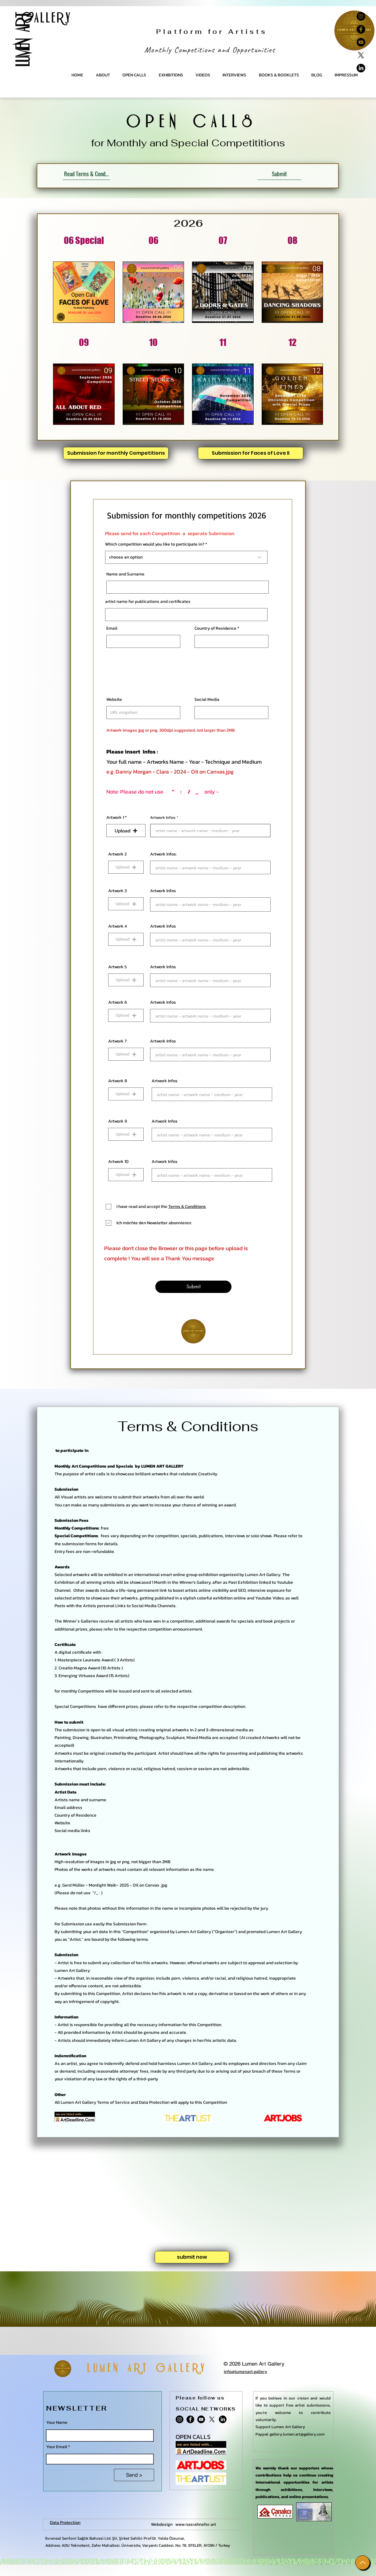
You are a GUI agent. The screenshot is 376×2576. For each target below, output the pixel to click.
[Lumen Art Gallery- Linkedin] (361, 68)
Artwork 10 (118, 1162)
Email (111, 628)
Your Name (56, 2422)
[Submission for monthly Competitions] (116, 453)
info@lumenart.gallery (245, 2371)
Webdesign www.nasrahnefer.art (183, 2524)
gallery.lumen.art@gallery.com (297, 2434)
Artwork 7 (117, 1041)
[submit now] (192, 2257)
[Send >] (134, 2475)
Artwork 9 (117, 1121)
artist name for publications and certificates (147, 601)
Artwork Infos (163, 891)
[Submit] (279, 174)
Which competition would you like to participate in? (154, 544)
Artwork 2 (117, 854)
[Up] (362, 2562)
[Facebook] (361, 29)
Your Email (56, 2447)
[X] (361, 55)
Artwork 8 (117, 1081)
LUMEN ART (23, 40)
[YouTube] (361, 42)
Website (114, 699)
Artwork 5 (117, 967)
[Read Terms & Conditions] (86, 174)
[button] (125, 830)
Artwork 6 (117, 1002)
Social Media (206, 699)
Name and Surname (125, 574)
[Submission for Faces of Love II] (250, 453)
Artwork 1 (115, 817)
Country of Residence (215, 628)
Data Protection (65, 2522)
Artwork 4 (117, 926)
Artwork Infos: (163, 817)
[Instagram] (361, 16)
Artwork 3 (117, 891)
